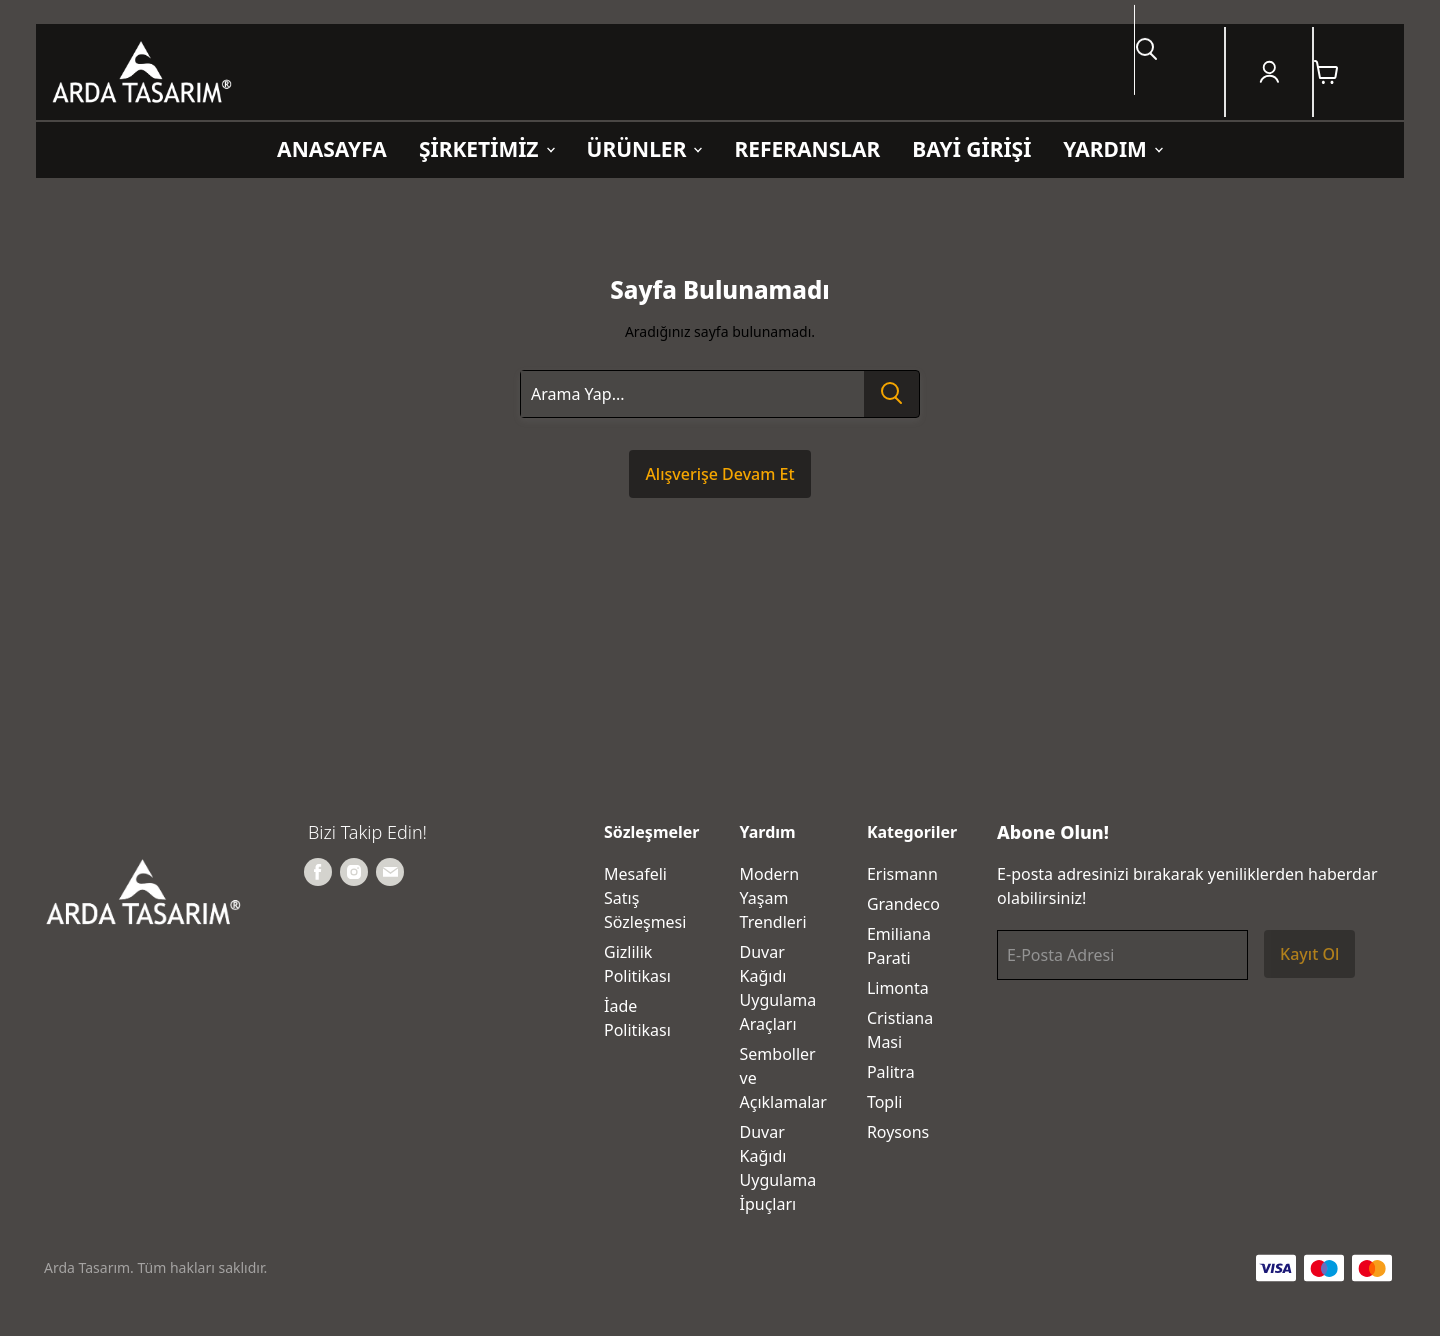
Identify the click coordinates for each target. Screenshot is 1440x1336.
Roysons (898, 1132)
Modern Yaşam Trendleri (773, 898)
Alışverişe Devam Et (719, 474)
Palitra (891, 1072)
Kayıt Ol (1309, 954)
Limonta (898, 988)
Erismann (902, 874)
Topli (885, 1102)
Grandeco (903, 904)
